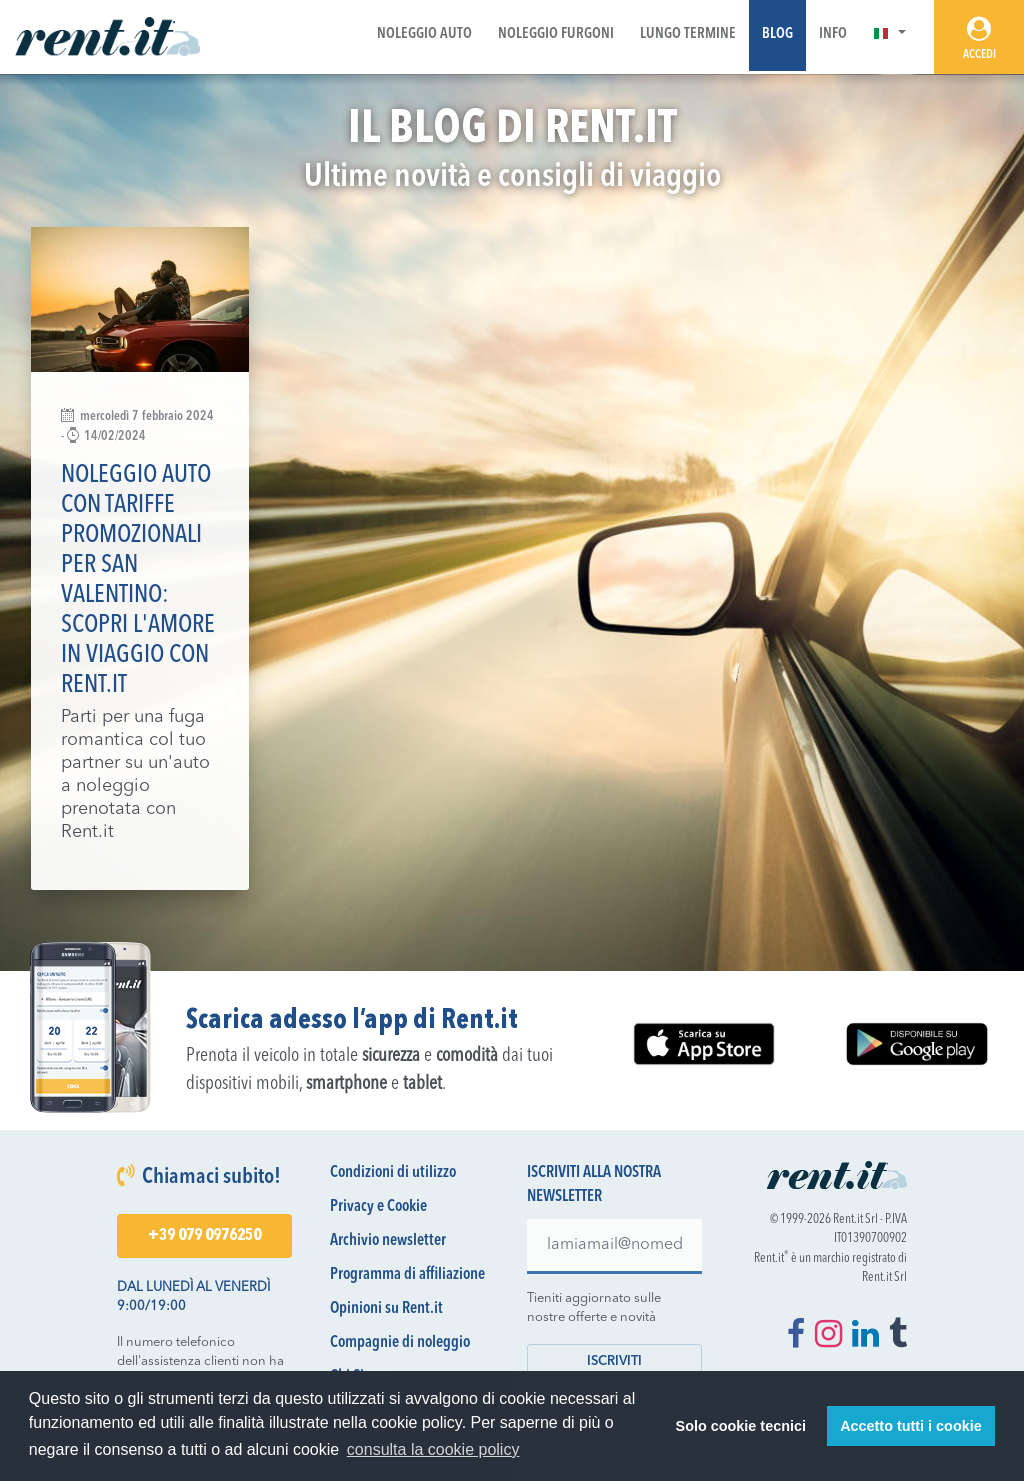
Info (833, 34)
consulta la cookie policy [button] (433, 1449)
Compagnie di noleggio (400, 1343)
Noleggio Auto (424, 34)
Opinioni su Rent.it (386, 1309)
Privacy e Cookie (378, 1207)
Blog (777, 34)
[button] (889, 34)
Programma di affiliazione (407, 1275)
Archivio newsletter (388, 1241)
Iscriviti (614, 1361)
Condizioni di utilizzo (393, 1173)
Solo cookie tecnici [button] (741, 1426)
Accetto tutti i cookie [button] (911, 1426)
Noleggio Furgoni (556, 34)
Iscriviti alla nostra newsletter (594, 1185)
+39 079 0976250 (204, 1236)
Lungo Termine (688, 34)
